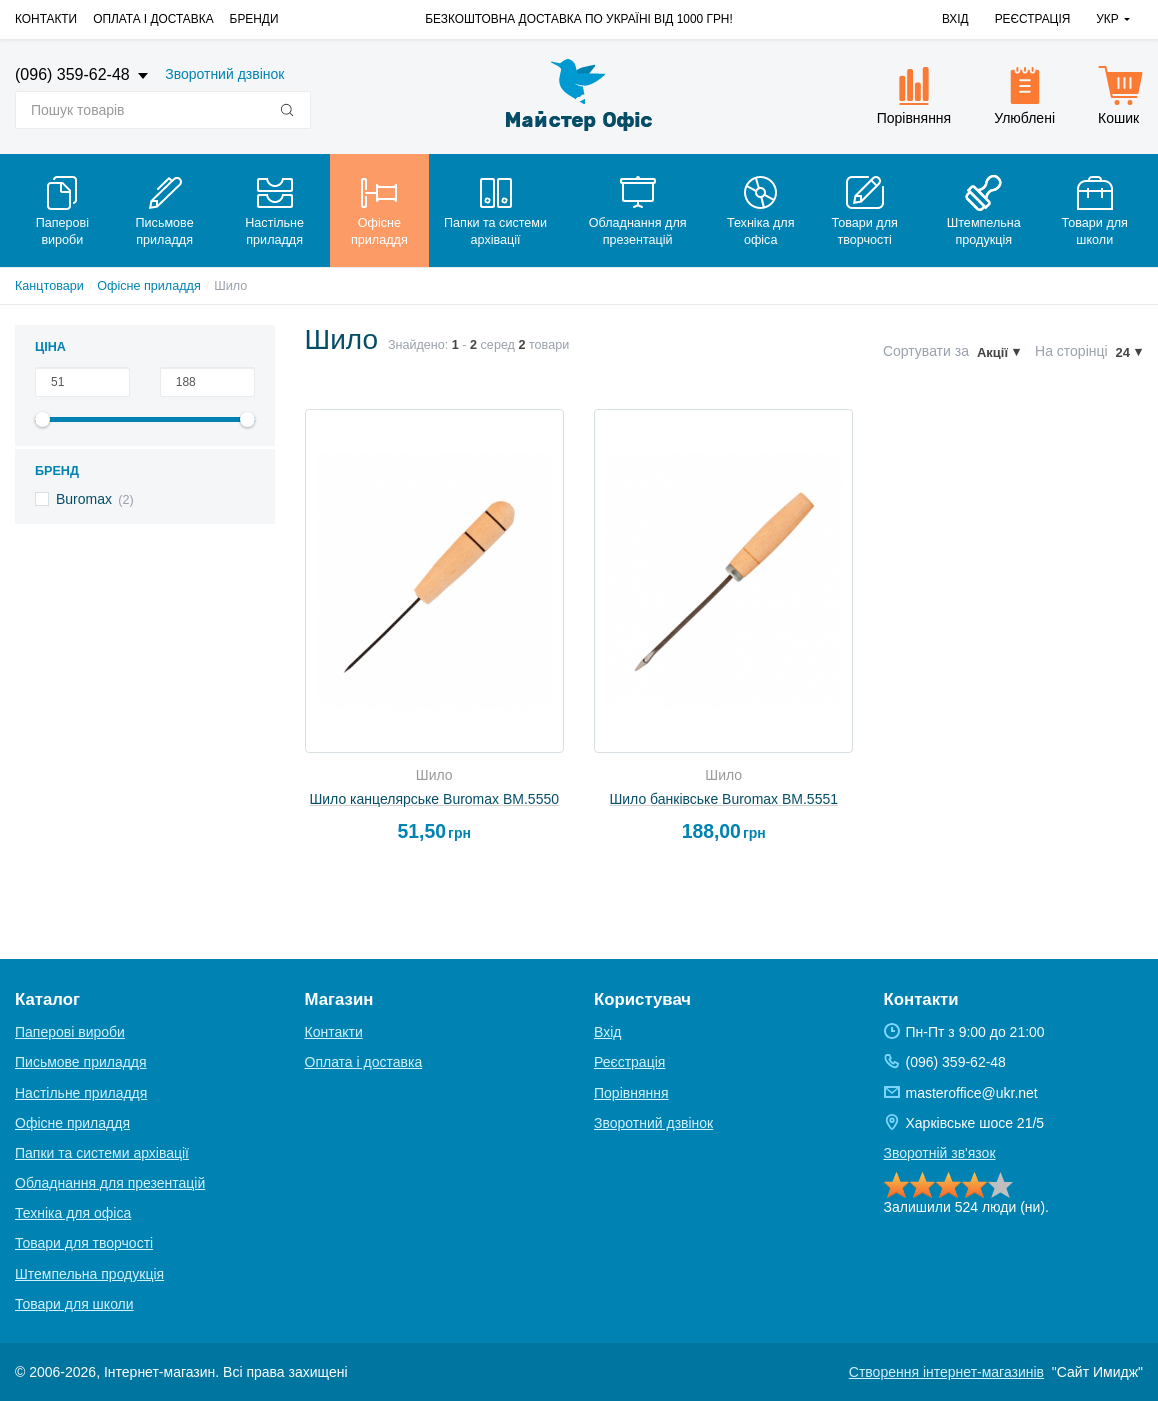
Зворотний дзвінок (224, 74)
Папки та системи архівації (102, 1153)
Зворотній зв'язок (940, 1153)
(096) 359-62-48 (74, 74)
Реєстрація (1033, 19)
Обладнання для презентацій (110, 1183)
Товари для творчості (84, 1243)
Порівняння (631, 1093)
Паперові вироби (70, 1032)
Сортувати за (926, 351)
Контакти (46, 19)
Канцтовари (49, 286)
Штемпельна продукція (89, 1274)
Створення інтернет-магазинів (946, 1372)
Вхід (955, 19)
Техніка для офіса (73, 1213)
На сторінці (1071, 351)
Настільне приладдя (81, 1093)
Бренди (254, 19)
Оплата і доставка (153, 19)
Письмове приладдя (81, 1062)
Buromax (84, 499)
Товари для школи (74, 1304)
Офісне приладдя (148, 286)
